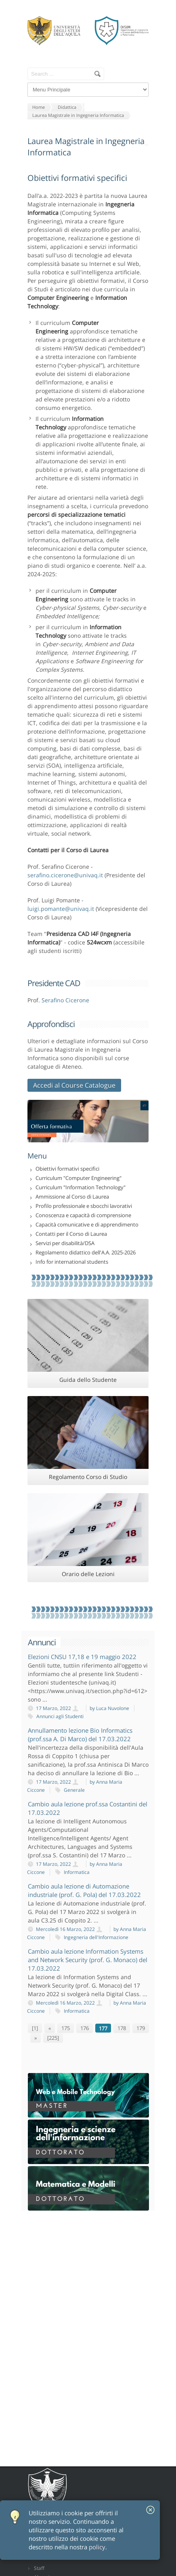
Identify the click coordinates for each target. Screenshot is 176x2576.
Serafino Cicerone (65, 1000)
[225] (53, 2037)
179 (140, 2028)
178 (121, 2028)
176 (84, 2028)
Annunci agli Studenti (60, 1716)
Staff (39, 2568)
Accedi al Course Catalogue (74, 1085)
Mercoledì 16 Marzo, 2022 (73, 1929)
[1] (35, 2028)
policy (97, 2547)
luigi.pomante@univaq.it (60, 908)
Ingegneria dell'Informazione (96, 1937)
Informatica (77, 1872)
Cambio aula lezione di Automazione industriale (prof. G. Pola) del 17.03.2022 (84, 1890)
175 (65, 2028)
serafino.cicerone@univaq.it (65, 875)
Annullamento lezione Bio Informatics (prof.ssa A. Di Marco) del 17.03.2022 (80, 1734)
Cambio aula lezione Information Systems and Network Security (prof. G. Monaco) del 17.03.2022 (87, 1959)
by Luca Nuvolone (109, 1708)
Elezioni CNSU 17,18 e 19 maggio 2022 (82, 1657)
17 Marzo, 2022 (61, 1708)
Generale (74, 1790)
